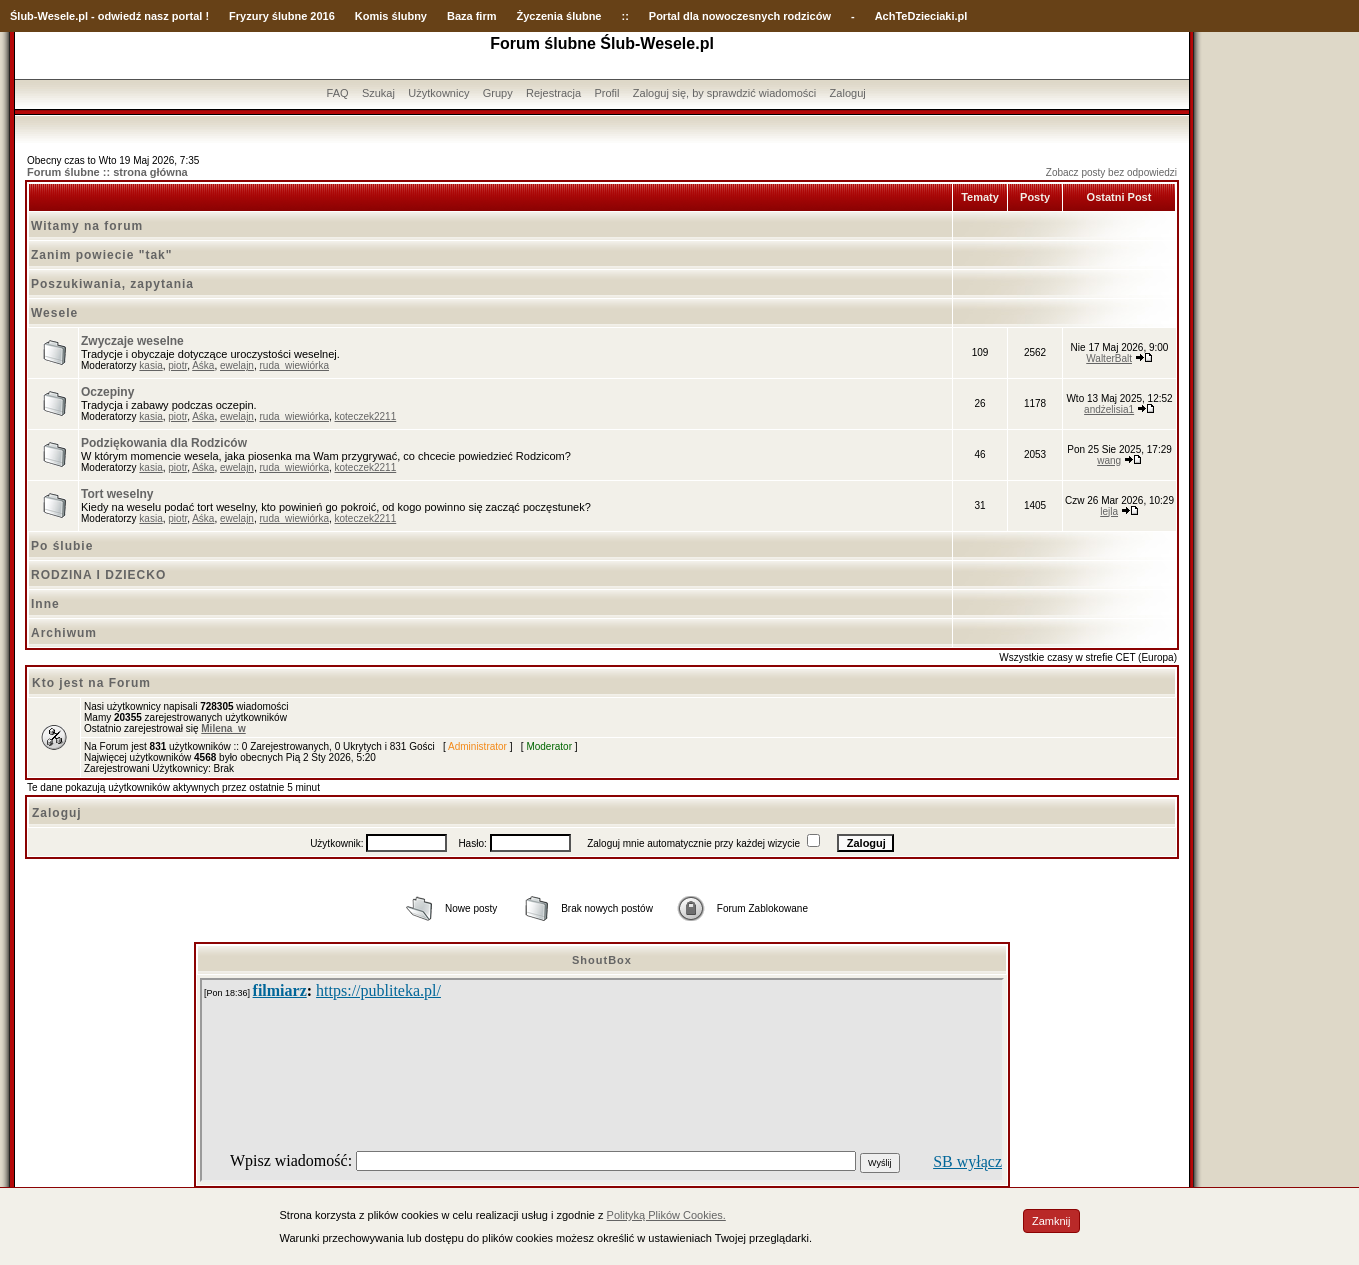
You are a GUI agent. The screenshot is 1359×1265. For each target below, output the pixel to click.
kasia (150, 365)
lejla (1109, 511)
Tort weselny (117, 494)
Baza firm (472, 16)
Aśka (203, 365)
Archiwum (64, 633)
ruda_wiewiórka (293, 365)
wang (1109, 460)
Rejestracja (553, 93)
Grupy (498, 93)
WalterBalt (1109, 358)
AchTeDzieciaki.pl (921, 16)
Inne (45, 604)
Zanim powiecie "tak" (101, 255)
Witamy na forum (87, 226)
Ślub (22, 16)
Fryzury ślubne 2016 (282, 16)
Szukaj (378, 93)
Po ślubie (62, 546)
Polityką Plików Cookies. (666, 1215)
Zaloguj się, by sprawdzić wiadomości (724, 93)
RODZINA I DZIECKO (98, 575)
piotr (177, 365)
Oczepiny (107, 392)
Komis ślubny (391, 16)
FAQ (338, 93)
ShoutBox (602, 960)
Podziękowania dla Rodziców (164, 443)
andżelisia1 (1109, 409)
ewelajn (237, 365)
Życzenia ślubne (559, 16)
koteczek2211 (366, 416)
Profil (606, 93)
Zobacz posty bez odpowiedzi (1111, 172)
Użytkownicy (438, 93)
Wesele (54, 313)
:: (624, 16)
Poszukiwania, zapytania (112, 284)
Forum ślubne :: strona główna (107, 172)
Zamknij (1051, 1221)
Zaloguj (848, 93)
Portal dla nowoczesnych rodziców (740, 16)
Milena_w (223, 728)
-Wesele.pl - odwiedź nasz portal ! (121, 16)
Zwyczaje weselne (132, 341)
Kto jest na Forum (91, 683)
